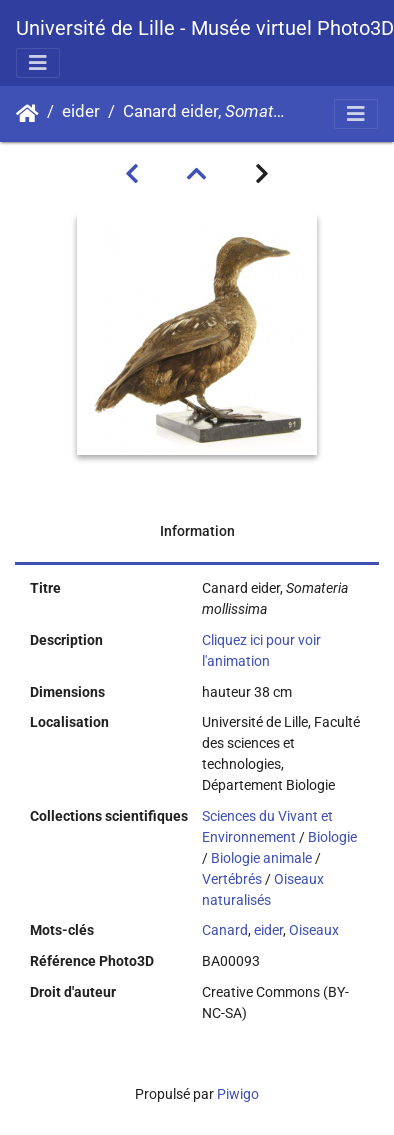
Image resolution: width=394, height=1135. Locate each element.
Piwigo (238, 1094)
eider (81, 111)
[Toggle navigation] (38, 63)
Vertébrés (232, 879)
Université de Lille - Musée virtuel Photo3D (205, 28)
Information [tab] (197, 531)
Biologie (332, 837)
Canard (225, 930)
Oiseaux (314, 930)
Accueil (27, 114)
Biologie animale (261, 858)
